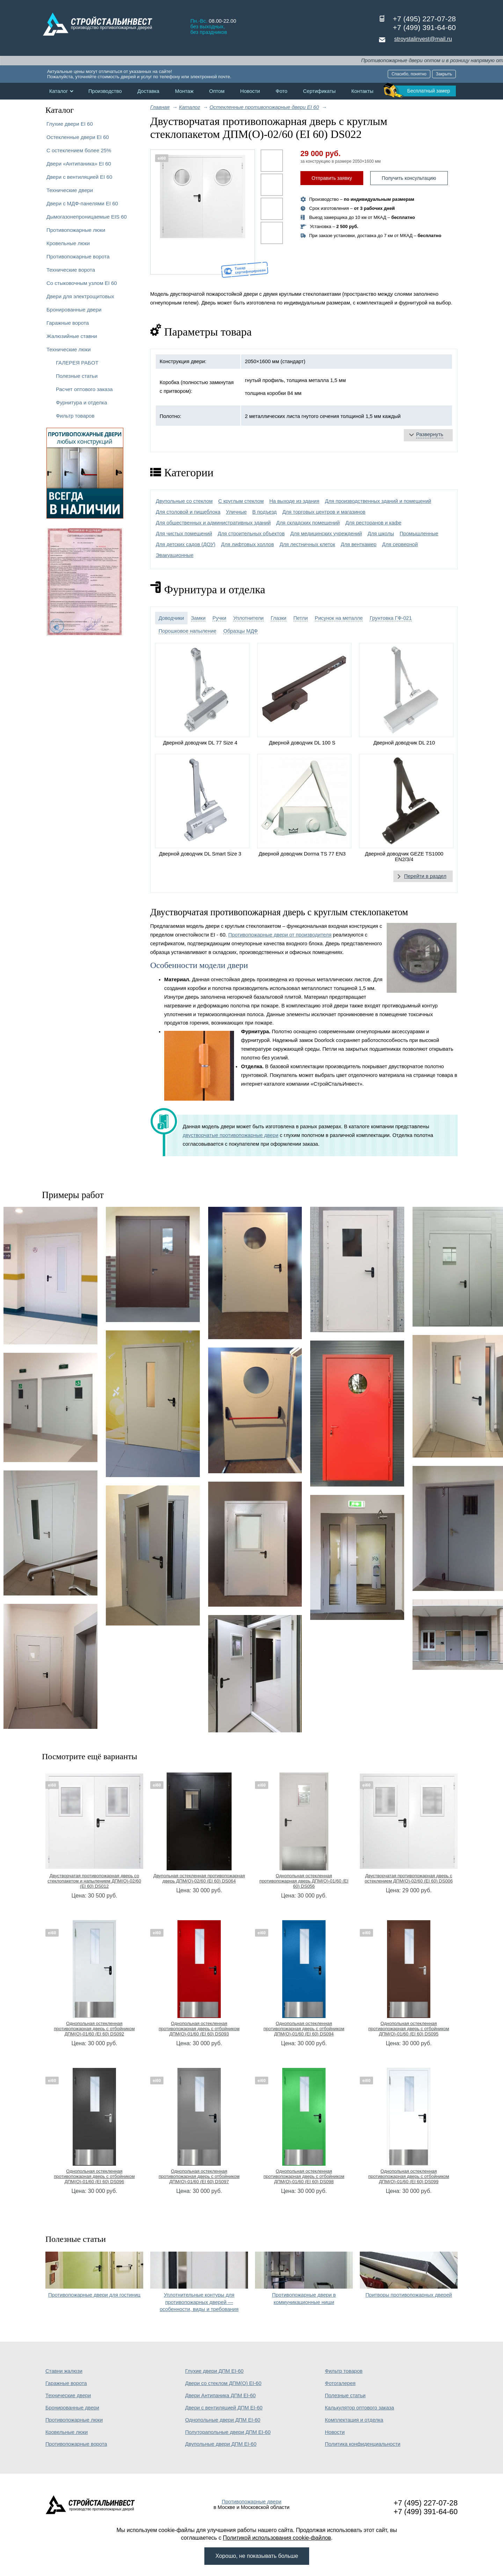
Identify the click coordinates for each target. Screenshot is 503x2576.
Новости (250, 91)
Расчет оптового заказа (84, 389)
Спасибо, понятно (409, 74)
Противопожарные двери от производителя (279, 935)
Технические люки (68, 349)
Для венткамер (358, 544)
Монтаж (184, 91)
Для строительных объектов (251, 533)
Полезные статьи (76, 376)
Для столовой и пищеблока (188, 512)
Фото (281, 91)
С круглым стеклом (241, 501)
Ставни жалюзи (63, 2371)
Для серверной (400, 544)
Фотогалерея (340, 2383)
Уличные (236, 512)
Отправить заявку (332, 178)
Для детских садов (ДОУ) (186, 544)
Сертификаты (319, 91)
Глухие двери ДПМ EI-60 (214, 2371)
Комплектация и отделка (354, 2420)
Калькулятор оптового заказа (359, 2407)
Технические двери (69, 190)
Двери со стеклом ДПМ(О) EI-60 (223, 2383)
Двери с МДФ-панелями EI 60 (82, 203)
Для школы (380, 533)
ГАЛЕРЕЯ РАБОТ (77, 363)
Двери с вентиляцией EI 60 (79, 177)
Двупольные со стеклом (184, 501)
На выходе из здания (294, 501)
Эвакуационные (175, 555)
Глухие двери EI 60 (69, 124)
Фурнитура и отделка (81, 402)
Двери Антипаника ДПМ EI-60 (220, 2395)
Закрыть (444, 74)
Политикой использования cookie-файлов (277, 2538)
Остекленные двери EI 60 (77, 137)
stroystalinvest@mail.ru (423, 39)
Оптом (217, 91)
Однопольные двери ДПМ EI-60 (222, 2420)
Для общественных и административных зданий (213, 523)
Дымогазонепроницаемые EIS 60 (86, 217)
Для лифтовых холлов (247, 544)
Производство (105, 91)
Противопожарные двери (252, 2501)
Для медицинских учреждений (326, 533)
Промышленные (419, 533)
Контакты (362, 91)
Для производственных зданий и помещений (378, 501)
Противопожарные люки (75, 230)
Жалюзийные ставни (71, 336)
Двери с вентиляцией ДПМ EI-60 (224, 2407)
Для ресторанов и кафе (373, 523)
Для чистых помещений (184, 533)
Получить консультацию (409, 178)
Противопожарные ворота (78, 256)
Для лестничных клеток (307, 544)
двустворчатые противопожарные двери (230, 1135)
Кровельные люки (68, 243)
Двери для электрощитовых (80, 296)
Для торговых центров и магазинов (323, 512)
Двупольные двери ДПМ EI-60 (220, 2444)
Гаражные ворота (67, 323)
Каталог (58, 91)
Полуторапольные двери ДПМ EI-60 (228, 2432)
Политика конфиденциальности (362, 2444)
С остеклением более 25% (78, 150)
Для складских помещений (308, 523)
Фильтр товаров (75, 416)
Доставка (148, 91)
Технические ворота (70, 270)
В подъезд (264, 512)
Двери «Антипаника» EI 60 (78, 164)
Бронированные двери (74, 310)
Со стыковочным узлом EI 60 (81, 283)
